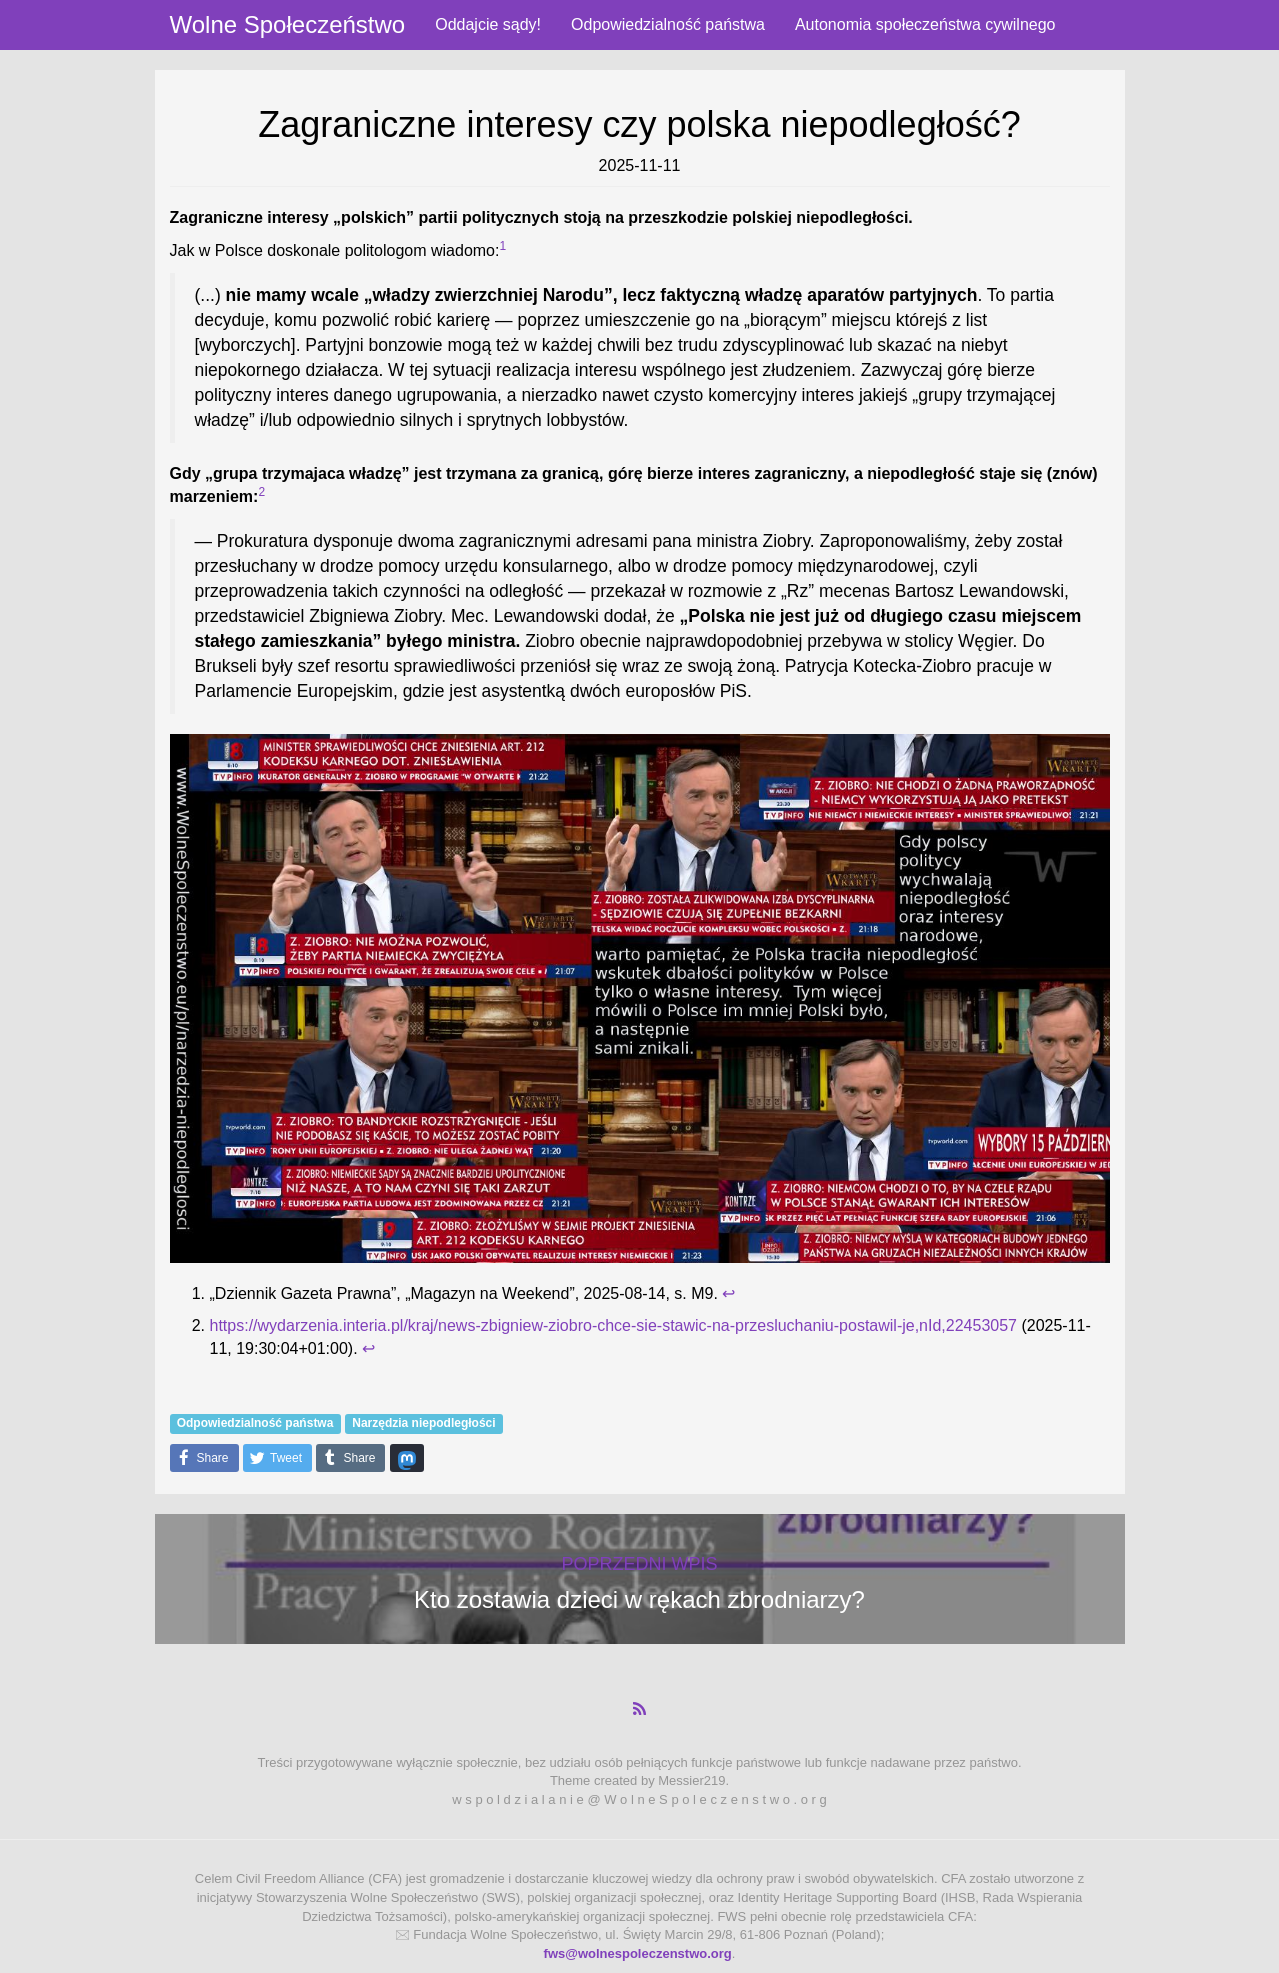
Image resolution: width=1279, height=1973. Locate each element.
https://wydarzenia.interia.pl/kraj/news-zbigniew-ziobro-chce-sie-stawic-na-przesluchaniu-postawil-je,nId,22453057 (614, 1325)
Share (199, 1458)
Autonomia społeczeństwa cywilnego (925, 24)
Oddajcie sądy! (488, 24)
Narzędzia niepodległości (423, 1423)
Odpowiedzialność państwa (668, 24)
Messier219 (691, 1780)
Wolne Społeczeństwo (288, 24)
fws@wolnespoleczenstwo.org (638, 1953)
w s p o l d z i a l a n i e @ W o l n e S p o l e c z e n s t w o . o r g (639, 1799)
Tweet (272, 1458)
